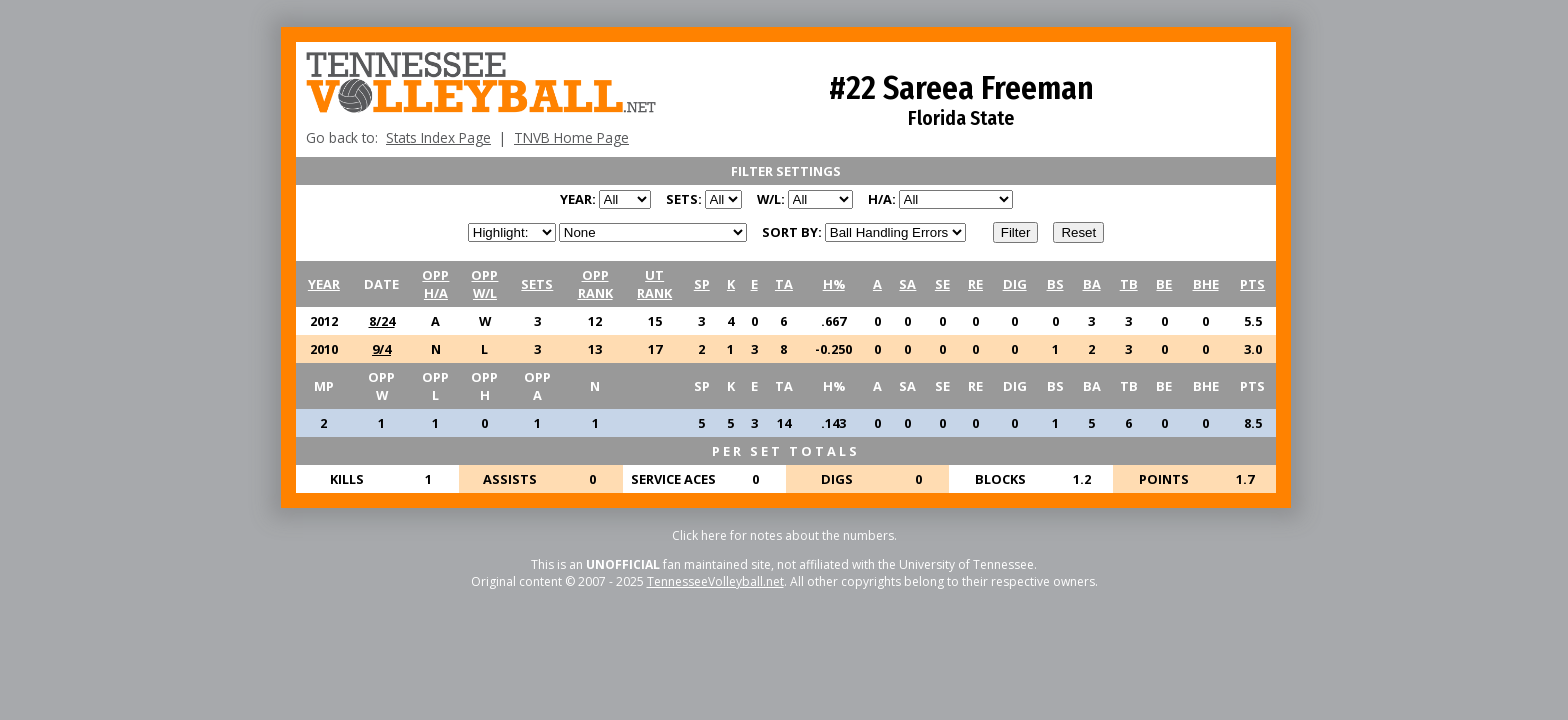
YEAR (324, 284)
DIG (1015, 284)
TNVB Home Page (571, 137)
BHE (1206, 284)
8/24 (382, 321)
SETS (537, 284)
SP (702, 284)
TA (784, 284)
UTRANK (654, 284)
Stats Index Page (438, 137)
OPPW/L (484, 284)
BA (1092, 284)
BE (1164, 284)
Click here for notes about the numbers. (784, 535)
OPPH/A (435, 284)
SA (907, 284)
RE (975, 284)
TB (1129, 284)
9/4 (381, 349)
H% (834, 284)
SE (942, 284)
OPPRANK (595, 284)
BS (1055, 284)
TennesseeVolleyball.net (715, 581)
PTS (1252, 284)
